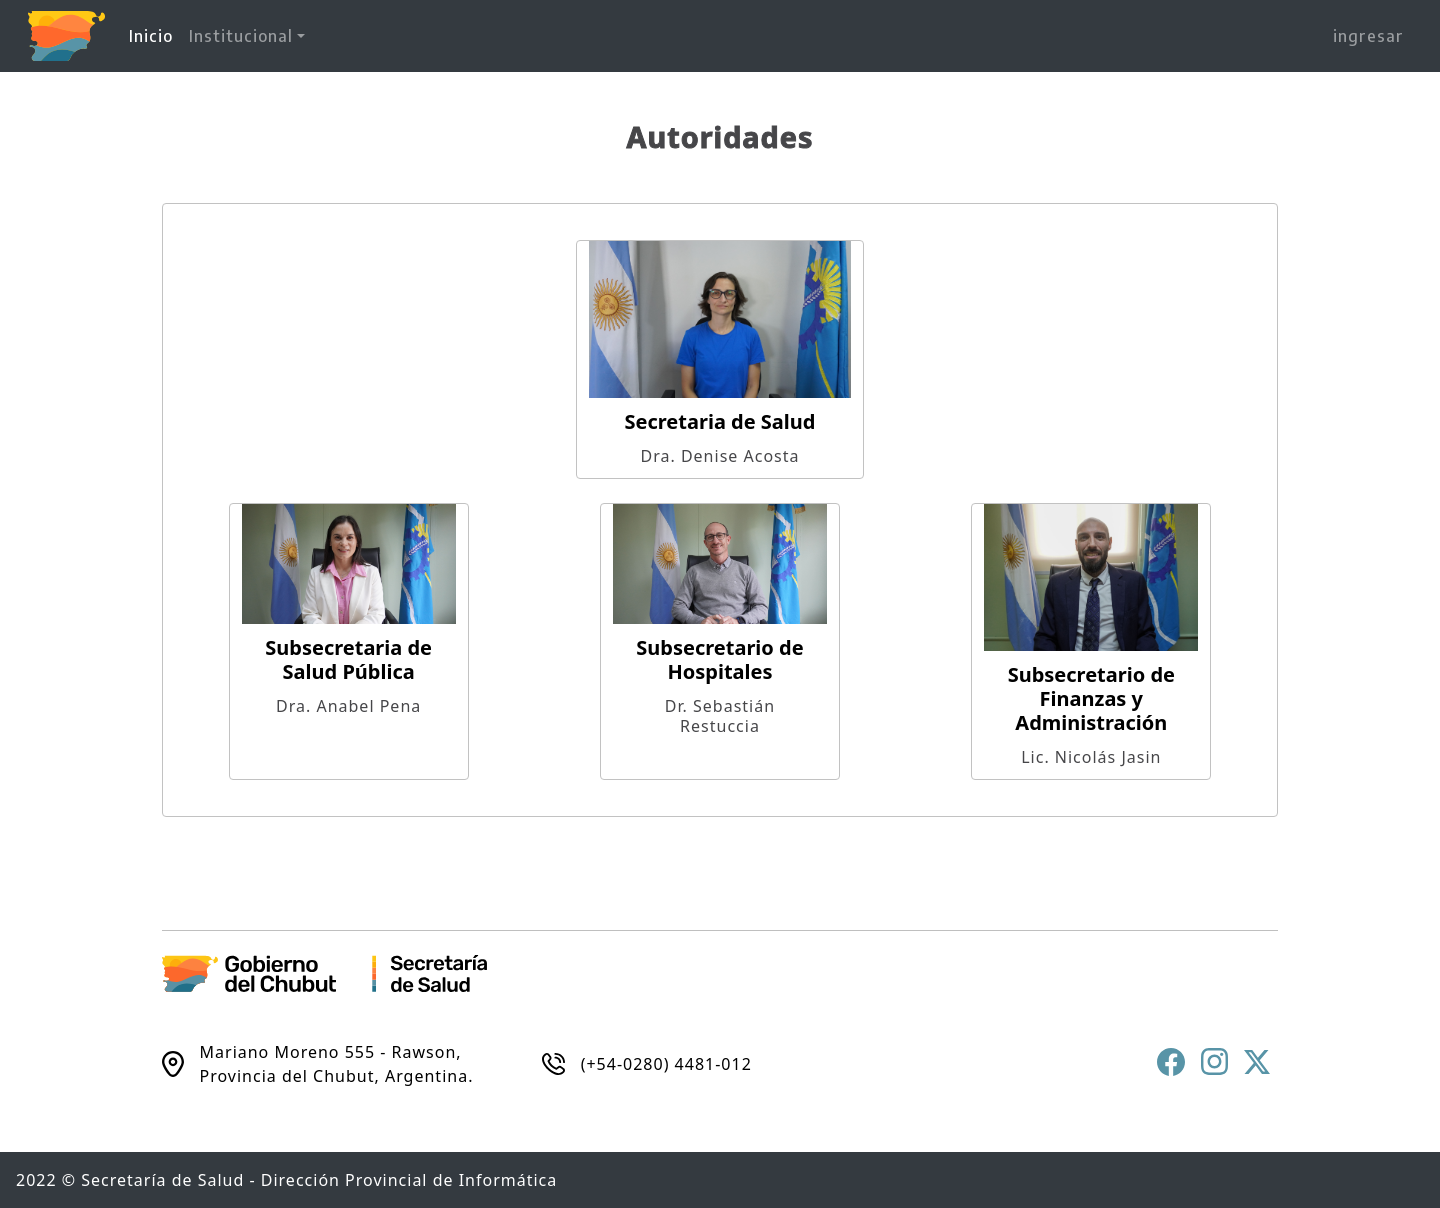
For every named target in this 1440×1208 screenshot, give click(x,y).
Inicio (155, 34)
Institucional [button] (241, 36)
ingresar (1368, 36)
